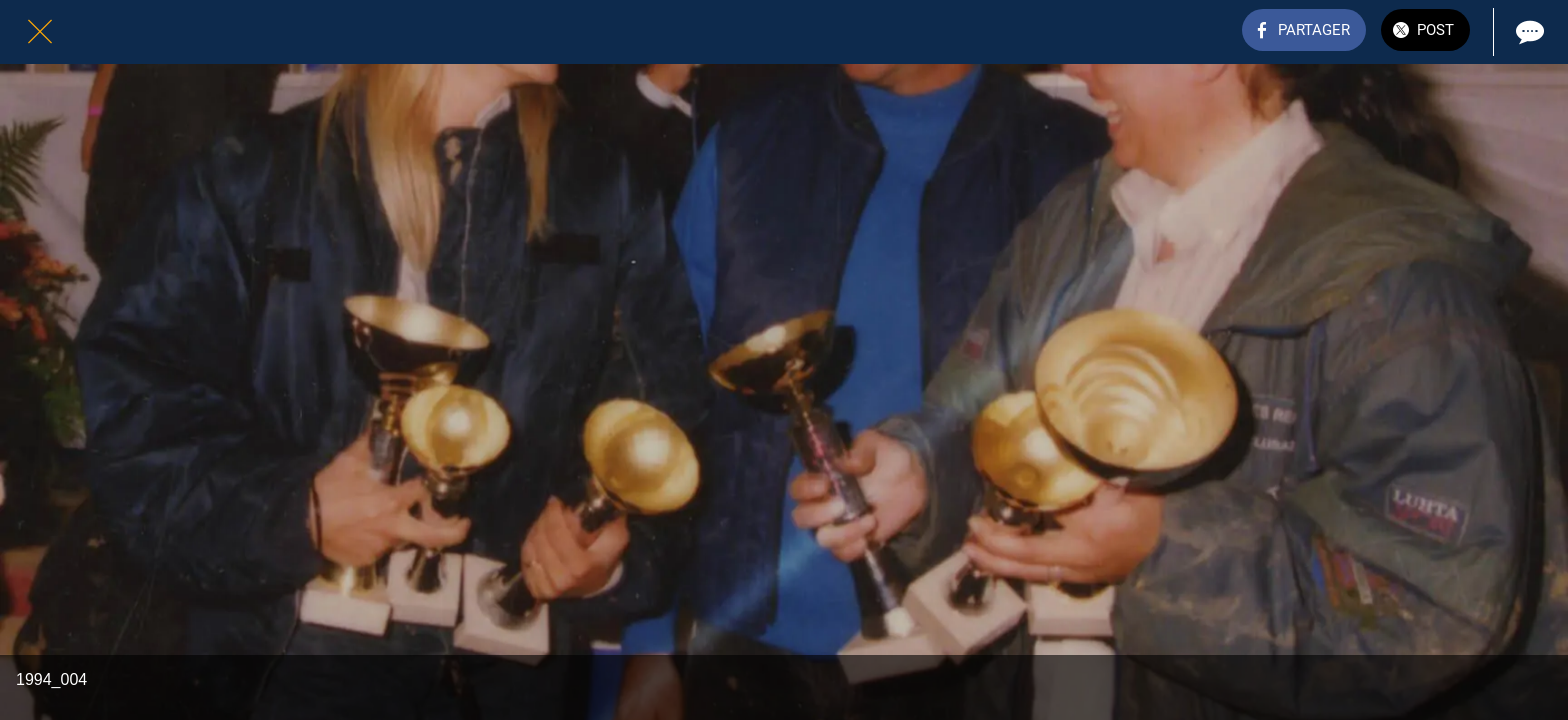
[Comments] (1528, 32)
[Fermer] (40, 32)
